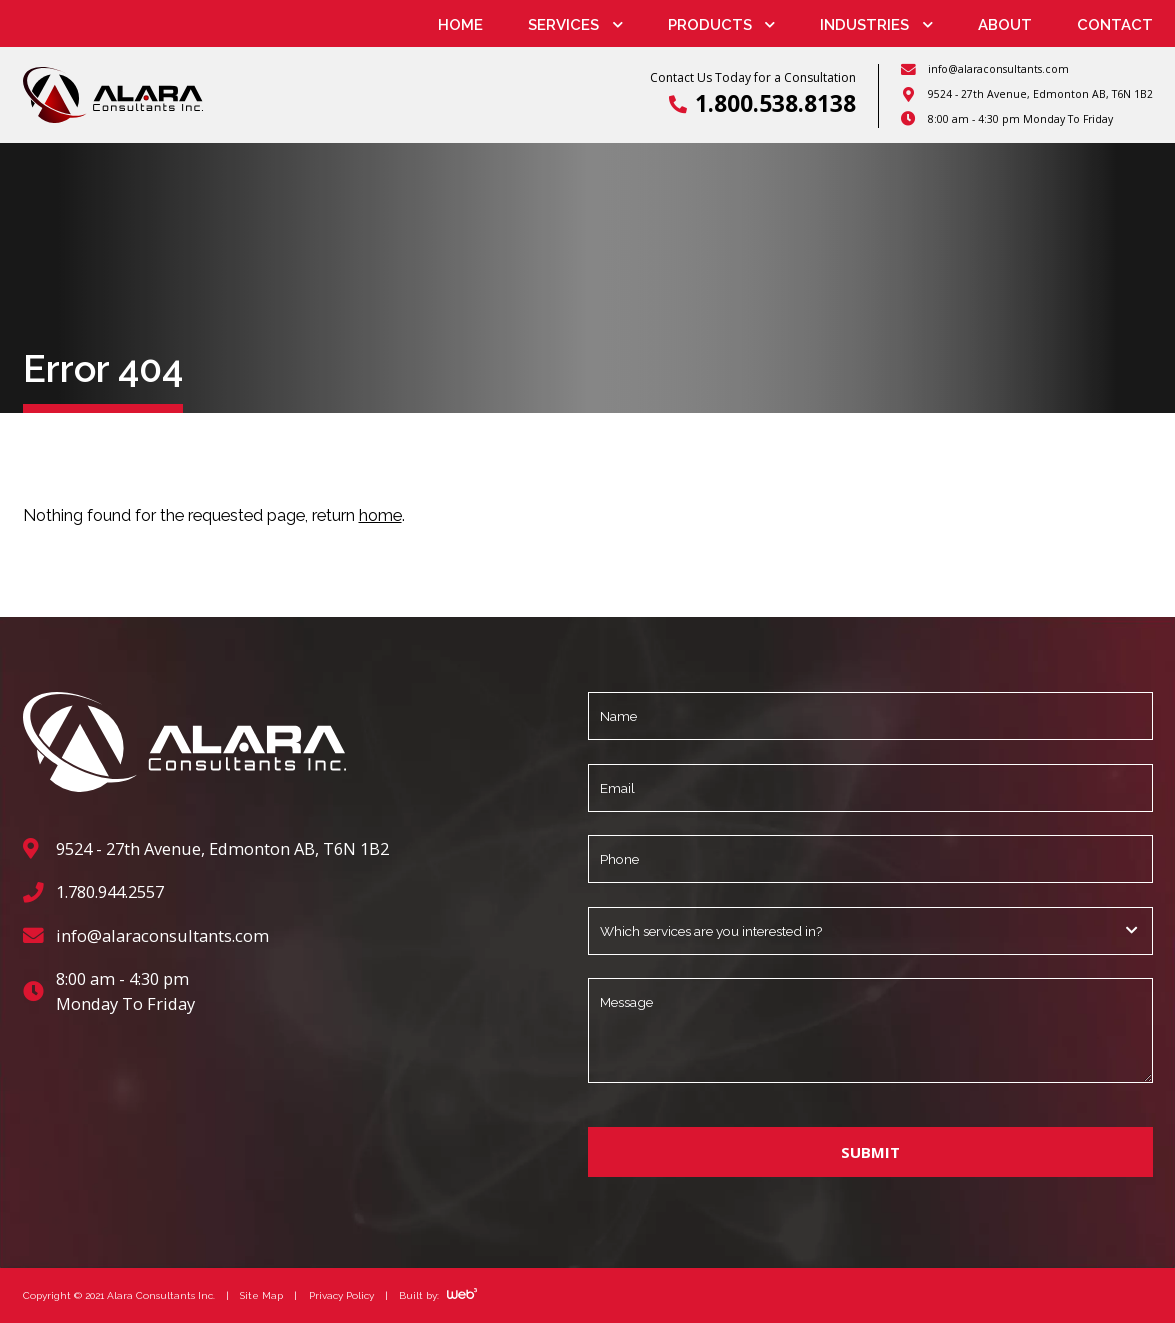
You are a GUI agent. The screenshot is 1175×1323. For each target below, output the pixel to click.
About (1005, 25)
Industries (864, 25)
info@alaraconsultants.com (998, 69)
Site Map (261, 1294)
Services (563, 25)
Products (710, 25)
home (380, 515)
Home (460, 25)
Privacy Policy (341, 1294)
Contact (1115, 25)
